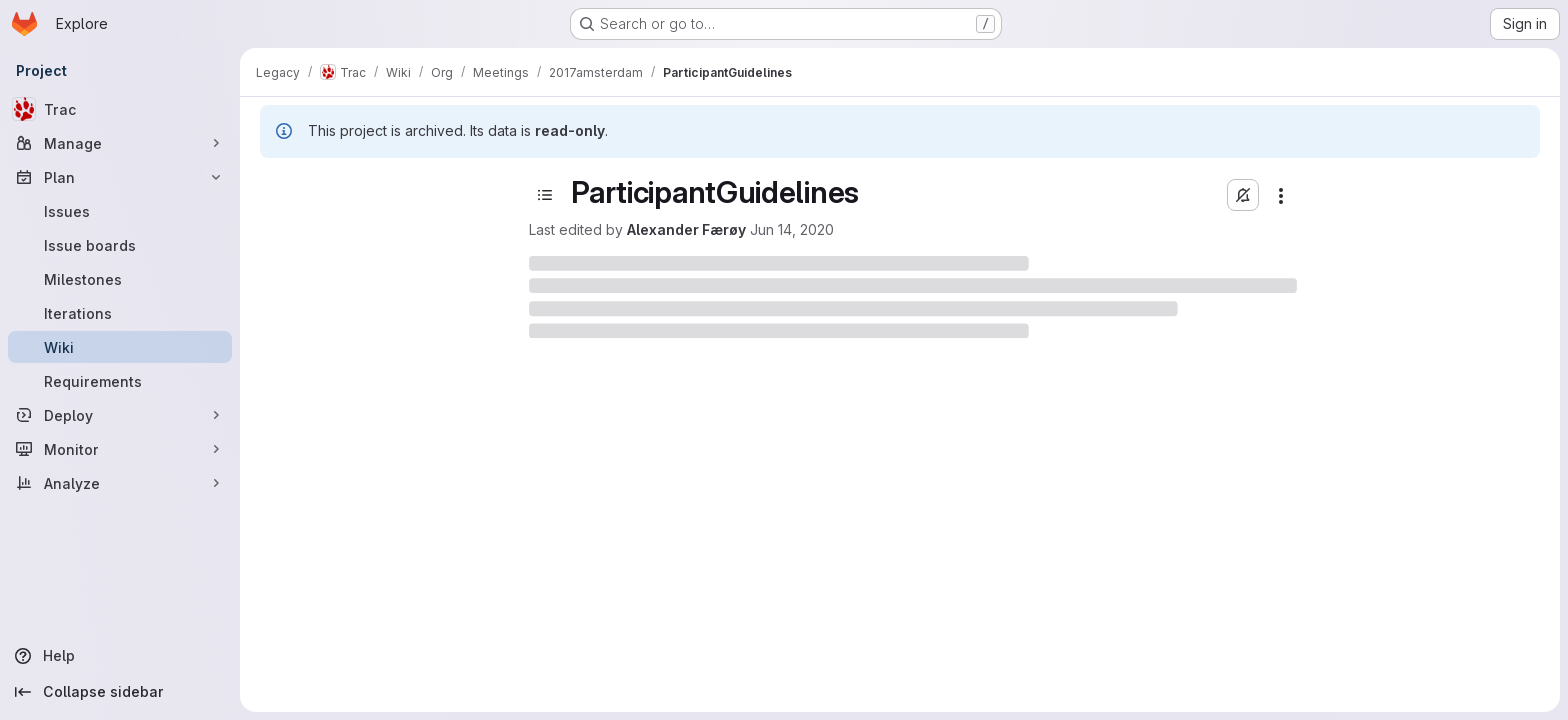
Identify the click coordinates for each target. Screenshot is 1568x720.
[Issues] (120, 211)
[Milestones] (120, 279)
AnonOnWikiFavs (323, 262)
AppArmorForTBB (325, 295)
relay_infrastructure (347, 493)
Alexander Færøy (796, 229)
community (303, 460)
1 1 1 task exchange (346, 625)
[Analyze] (120, 483)
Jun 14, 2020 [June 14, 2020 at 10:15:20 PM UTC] (902, 229)
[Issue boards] (120, 245)
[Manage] (120, 143)
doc (281, 592)
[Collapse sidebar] (120, 692)
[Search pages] (358, 226)
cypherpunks (311, 559)
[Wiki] (120, 347)
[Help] (120, 656)
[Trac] (120, 109)
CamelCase (306, 394)
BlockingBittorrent (327, 361)
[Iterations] (120, 313)
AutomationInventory (335, 328)
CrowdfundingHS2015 (340, 526)
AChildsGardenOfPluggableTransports (351, 658)
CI (274, 427)
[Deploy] (120, 415)
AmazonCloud (330, 691)
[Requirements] (120, 381)
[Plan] (120, 177)
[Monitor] (120, 449)
